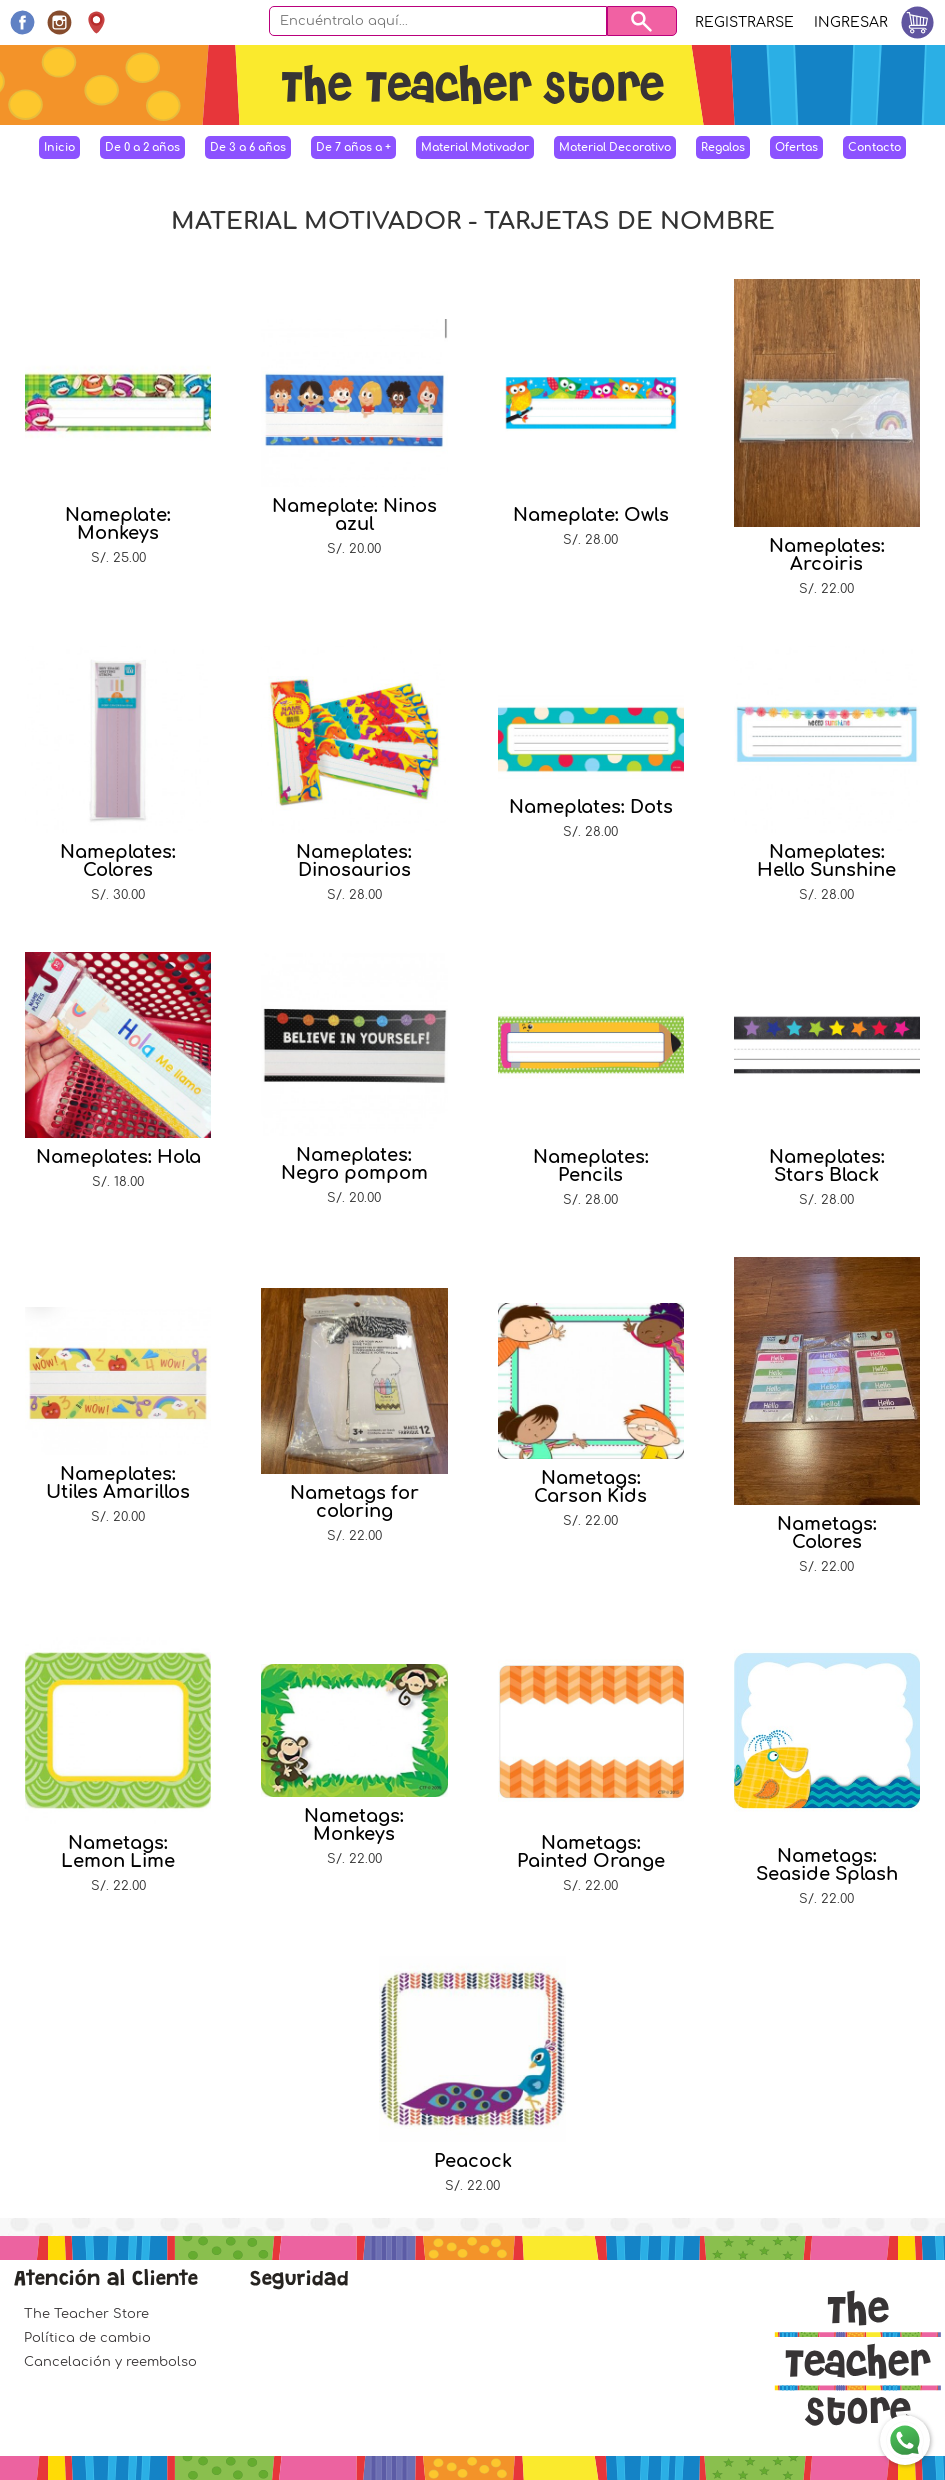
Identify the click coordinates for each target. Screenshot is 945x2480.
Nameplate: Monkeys (118, 524)
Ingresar (851, 22)
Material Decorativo (615, 147)
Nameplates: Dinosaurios (354, 861)
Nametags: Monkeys (354, 1825)
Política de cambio (87, 2338)
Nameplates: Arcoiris (827, 555)
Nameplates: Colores (118, 861)
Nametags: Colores (827, 1533)
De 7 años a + (353, 147)
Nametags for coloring (354, 1502)
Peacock (473, 2161)
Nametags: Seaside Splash (827, 1865)
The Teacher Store (86, 2314)
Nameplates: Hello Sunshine (826, 861)
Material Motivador (475, 147)
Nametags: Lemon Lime (118, 1852)
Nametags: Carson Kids (590, 1487)
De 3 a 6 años (248, 147)
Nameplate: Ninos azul (354, 515)
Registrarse (744, 22)
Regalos (723, 147)
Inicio (59, 147)
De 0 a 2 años (142, 147)
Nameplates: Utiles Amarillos (118, 1483)
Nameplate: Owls (591, 515)
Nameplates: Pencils (591, 1166)
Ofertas (796, 147)
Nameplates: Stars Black (827, 1166)
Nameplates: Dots (591, 807)
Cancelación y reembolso (110, 2362)
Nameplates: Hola (118, 1157)
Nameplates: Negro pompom (354, 1164)
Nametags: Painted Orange (591, 1852)
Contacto (874, 147)
